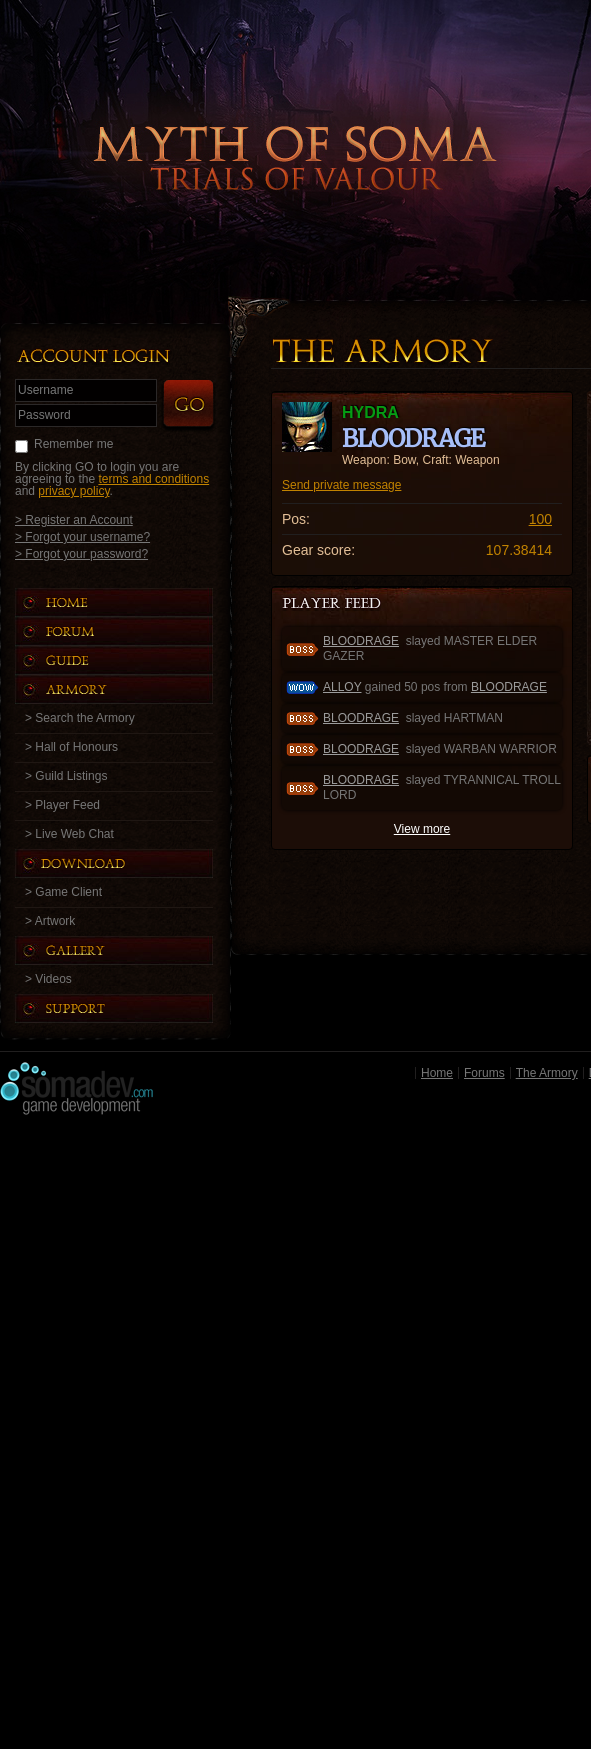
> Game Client (63, 892)
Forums (484, 1073)
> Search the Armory (80, 718)
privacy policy (73, 491)
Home (437, 1073)
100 (540, 519)
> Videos (48, 979)
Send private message (341, 485)
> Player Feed (62, 805)
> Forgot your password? (81, 553)
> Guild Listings (66, 776)
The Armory (547, 1073)
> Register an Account (74, 519)
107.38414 (519, 550)
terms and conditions (153, 479)
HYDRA (370, 412)
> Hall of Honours (71, 747)
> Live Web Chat (69, 834)
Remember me (73, 444)
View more (422, 829)
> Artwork (50, 921)
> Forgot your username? (82, 536)
